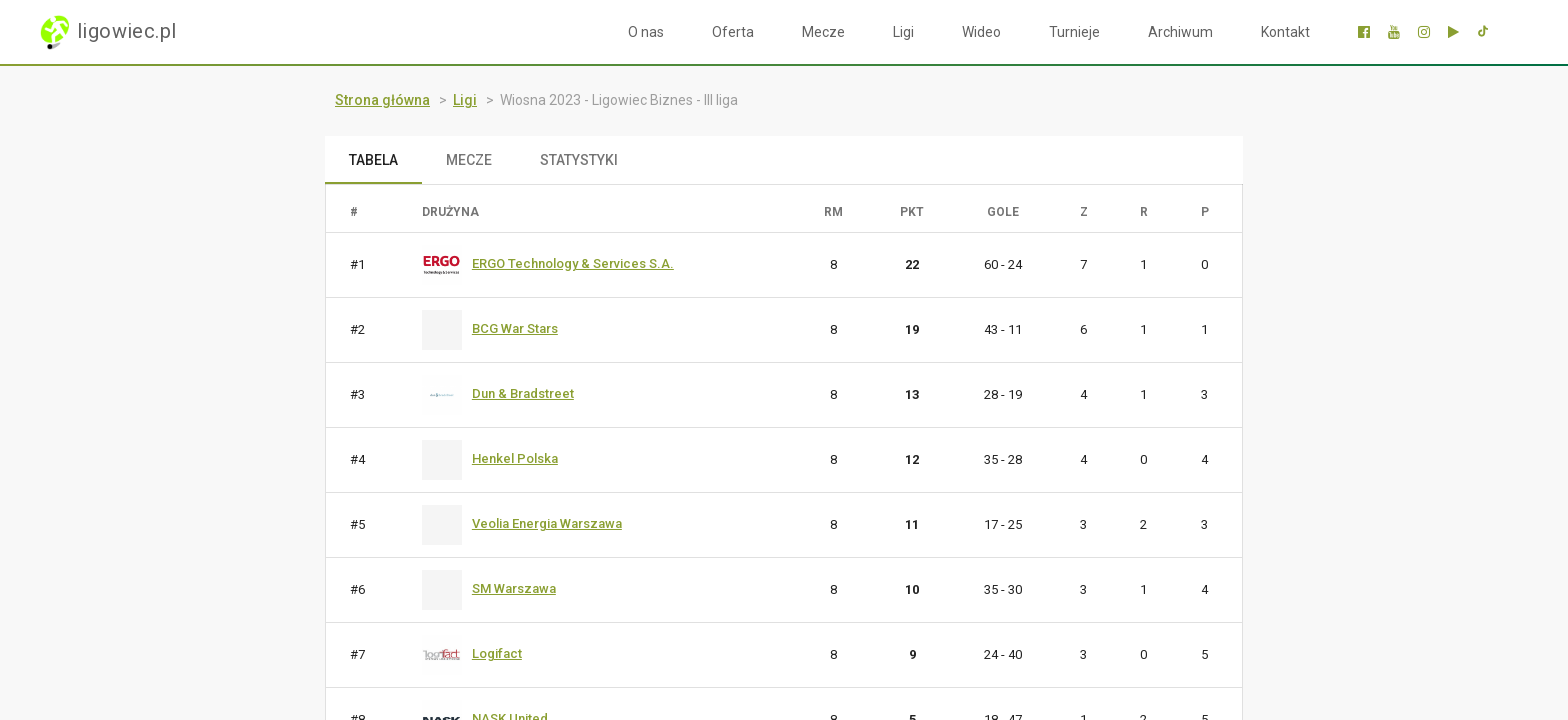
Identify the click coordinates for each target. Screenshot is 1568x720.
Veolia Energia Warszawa (547, 523)
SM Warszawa (514, 588)
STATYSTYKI (579, 160)
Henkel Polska (515, 458)
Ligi (903, 32)
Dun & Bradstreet (523, 393)
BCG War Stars (515, 328)
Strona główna (382, 100)
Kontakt (1285, 32)
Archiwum (1180, 32)
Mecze (823, 32)
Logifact (497, 653)
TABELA (373, 160)
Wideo (981, 32)
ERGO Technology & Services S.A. (573, 263)
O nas (646, 32)
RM (833, 212)
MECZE (469, 160)
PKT (912, 212)
